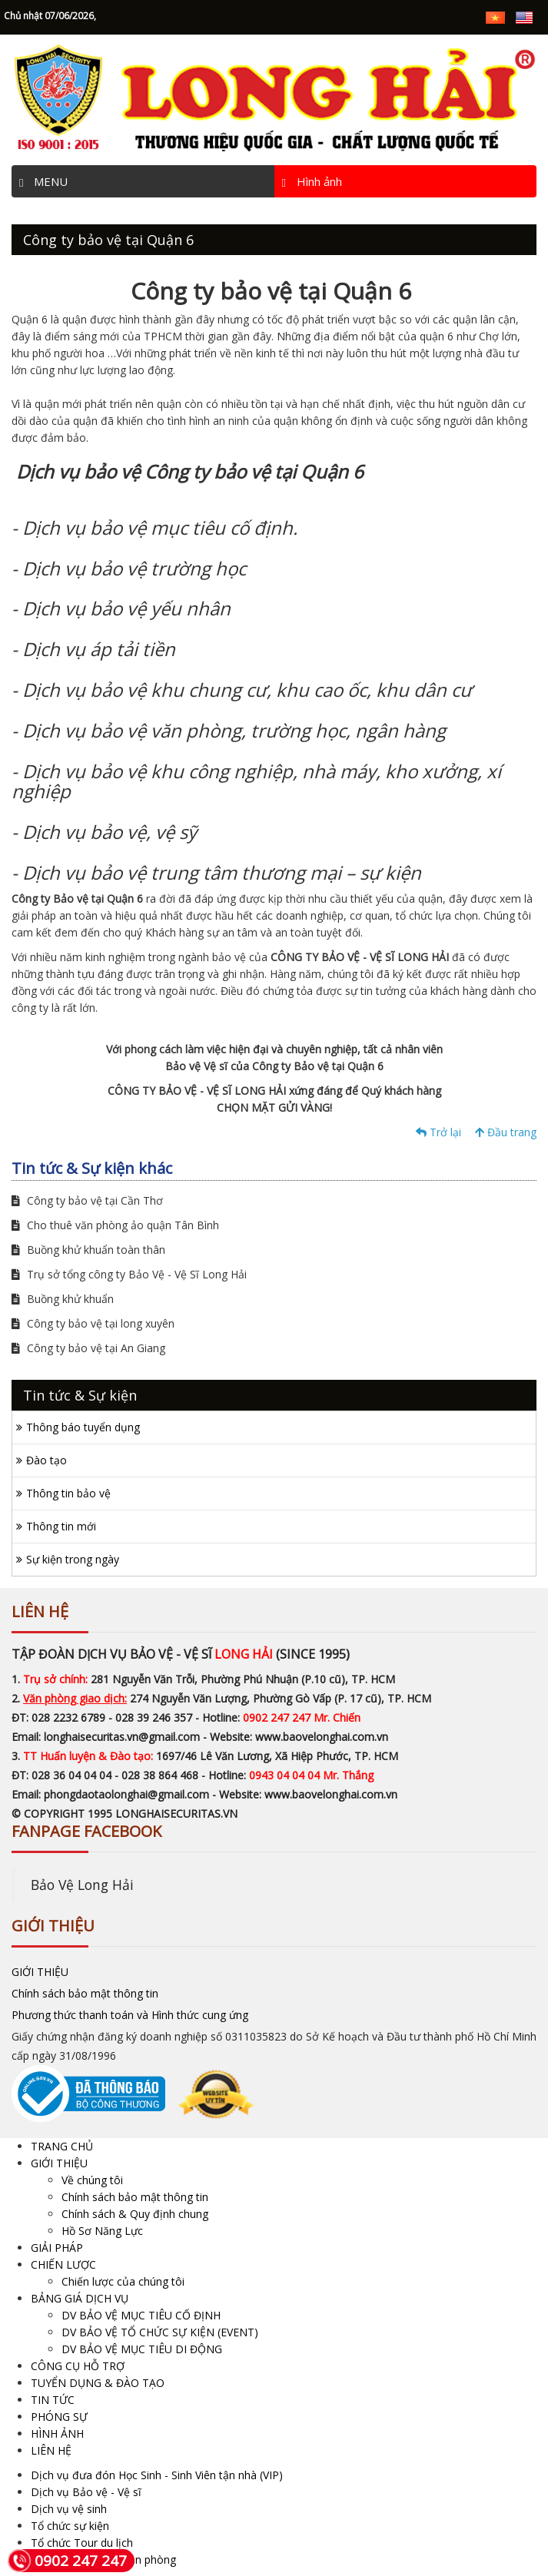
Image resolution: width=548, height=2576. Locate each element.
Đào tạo (46, 1460)
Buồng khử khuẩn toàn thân (88, 1249)
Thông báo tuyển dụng (83, 1427)
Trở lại (438, 1132)
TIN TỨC (53, 2399)
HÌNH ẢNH (57, 2433)
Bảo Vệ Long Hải (82, 1884)
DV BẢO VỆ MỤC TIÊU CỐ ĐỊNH (141, 2315)
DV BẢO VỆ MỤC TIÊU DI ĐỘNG (141, 2349)
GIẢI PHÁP (57, 2247)
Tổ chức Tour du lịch (82, 2542)
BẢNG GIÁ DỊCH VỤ (79, 2298)
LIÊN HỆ (51, 2450)
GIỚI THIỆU (40, 1971)
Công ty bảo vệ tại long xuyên (93, 1323)
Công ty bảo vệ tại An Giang (88, 1348)
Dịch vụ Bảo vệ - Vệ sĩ (86, 2492)
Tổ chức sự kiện (70, 2525)
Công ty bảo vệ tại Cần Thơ (87, 1200)
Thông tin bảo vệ (68, 1493)
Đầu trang (505, 1132)
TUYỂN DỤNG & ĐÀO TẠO (97, 2382)
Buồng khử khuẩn (63, 1298)
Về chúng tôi (92, 2180)
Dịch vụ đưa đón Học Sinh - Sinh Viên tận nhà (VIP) (157, 2475)
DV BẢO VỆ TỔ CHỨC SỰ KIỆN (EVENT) (159, 2332)
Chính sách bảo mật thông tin (85, 1993)
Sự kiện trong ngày (72, 1559)
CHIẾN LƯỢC (63, 2264)
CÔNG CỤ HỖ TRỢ (78, 2366)
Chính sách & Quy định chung (134, 2213)
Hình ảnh (312, 181)
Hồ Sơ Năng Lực (102, 2230)
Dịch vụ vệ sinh (69, 2508)
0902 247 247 (67, 2560)
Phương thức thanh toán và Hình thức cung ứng (130, 2014)
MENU (43, 181)
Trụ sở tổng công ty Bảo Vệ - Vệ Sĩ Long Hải (129, 1274)
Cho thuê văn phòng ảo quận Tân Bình (115, 1225)
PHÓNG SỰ (59, 2416)
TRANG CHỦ (62, 2146)
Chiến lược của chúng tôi (122, 2281)
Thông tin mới (61, 1526)
